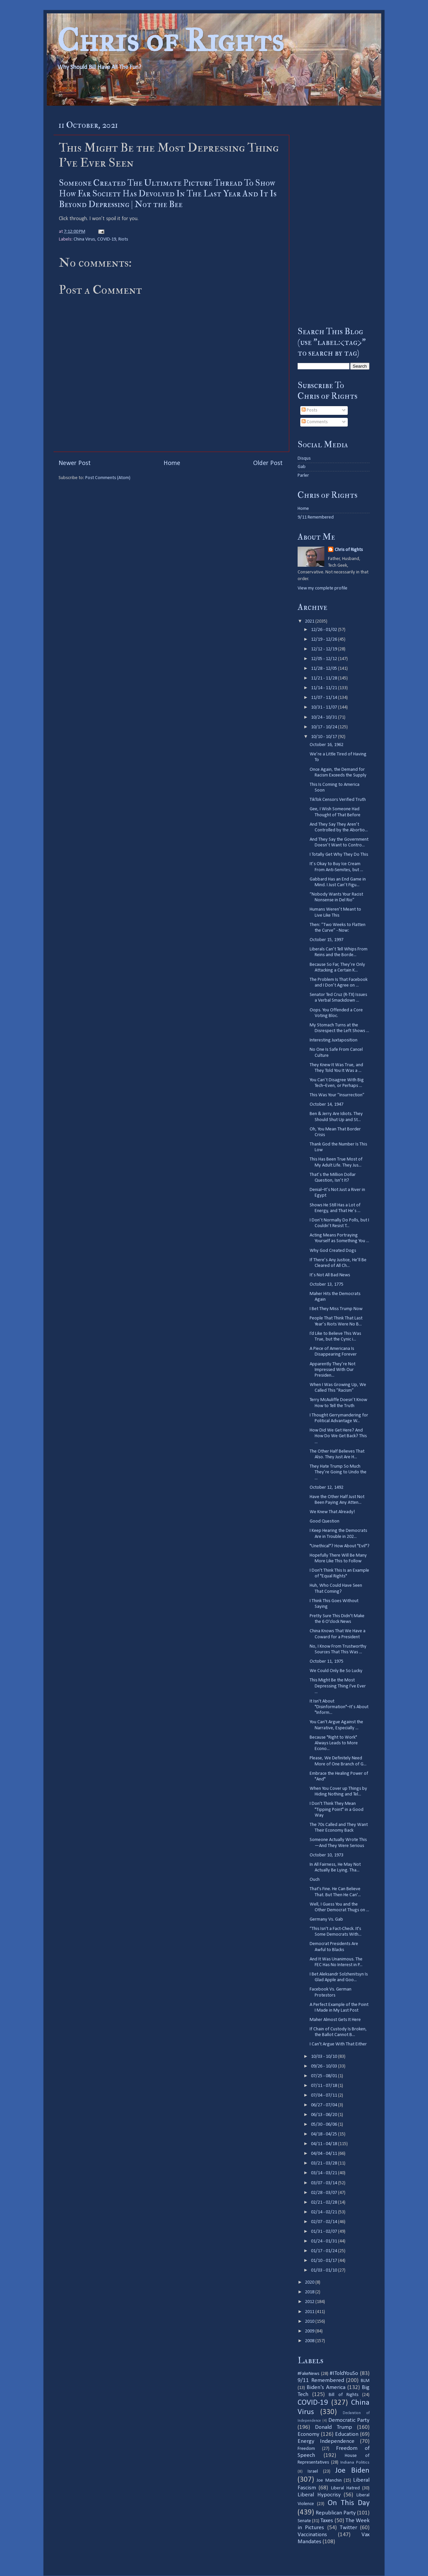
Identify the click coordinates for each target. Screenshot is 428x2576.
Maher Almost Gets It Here (335, 2019)
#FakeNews (308, 2373)
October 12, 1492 (326, 1487)
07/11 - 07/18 (324, 2085)
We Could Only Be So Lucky (336, 1670)
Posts (309, 410)
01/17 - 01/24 (324, 2250)
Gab (302, 466)
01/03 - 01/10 (324, 2270)
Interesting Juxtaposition (333, 1040)
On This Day (349, 2503)
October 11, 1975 (326, 1661)
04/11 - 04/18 (324, 2143)
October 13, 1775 (326, 1284)
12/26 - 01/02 (324, 629)
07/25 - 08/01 (324, 2076)
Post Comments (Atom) (107, 477)
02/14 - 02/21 (324, 2212)
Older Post (268, 463)
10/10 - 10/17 (324, 736)
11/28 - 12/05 (324, 668)
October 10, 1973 (326, 1855)
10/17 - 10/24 (324, 727)
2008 (310, 2340)
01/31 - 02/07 (324, 2231)
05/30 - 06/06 (324, 2124)
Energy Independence (326, 2441)
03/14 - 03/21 (324, 2173)
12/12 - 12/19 (324, 649)
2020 (310, 2282)
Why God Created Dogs (333, 1250)
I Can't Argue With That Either (338, 2044)
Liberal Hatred (345, 2488)
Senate (304, 2520)
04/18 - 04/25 (324, 2134)
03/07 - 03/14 (324, 2183)
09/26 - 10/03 (324, 2066)
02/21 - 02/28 (324, 2202)
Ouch (315, 1879)
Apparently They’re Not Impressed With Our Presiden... (332, 1370)
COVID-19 (106, 239)
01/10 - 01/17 (324, 2260)
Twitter (348, 2528)
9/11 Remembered (316, 517)
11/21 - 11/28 (324, 678)
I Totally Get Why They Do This (339, 854)
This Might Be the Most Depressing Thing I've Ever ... (338, 1686)
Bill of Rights (343, 2394)
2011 (310, 2311)
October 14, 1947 (326, 1104)
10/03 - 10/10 (324, 2056)
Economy (308, 2434)
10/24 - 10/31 (324, 717)
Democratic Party (348, 2420)
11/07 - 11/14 (324, 697)
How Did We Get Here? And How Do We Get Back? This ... (338, 1436)
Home (172, 463)
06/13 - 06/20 (324, 2114)
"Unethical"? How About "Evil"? (339, 1546)
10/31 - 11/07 (324, 707)
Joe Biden (352, 2471)
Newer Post (75, 463)
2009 (310, 2331)
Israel (313, 2471)
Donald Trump (333, 2427)
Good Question (324, 1521)
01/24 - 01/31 (324, 2241)
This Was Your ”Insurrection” (337, 1095)
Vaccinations (312, 2535)
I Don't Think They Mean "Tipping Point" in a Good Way (336, 1809)
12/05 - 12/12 (324, 658)
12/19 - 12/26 (324, 639)
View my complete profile (322, 588)
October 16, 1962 (326, 744)
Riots (123, 239)
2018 (310, 2292)
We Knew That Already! (332, 1511)
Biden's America (326, 2387)
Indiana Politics (354, 2462)
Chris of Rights (170, 40)
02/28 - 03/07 (324, 2192)
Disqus (304, 458)
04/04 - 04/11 (324, 2153)
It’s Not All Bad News (330, 1275)
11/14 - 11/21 (324, 688)
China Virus (84, 239)
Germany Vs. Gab (326, 1919)
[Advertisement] (333, 215)
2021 (310, 621)
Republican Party (336, 2513)
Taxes (326, 2520)
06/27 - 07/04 (324, 2105)
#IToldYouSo (344, 2373)
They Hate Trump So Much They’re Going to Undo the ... (338, 1472)
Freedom (306, 2448)
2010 (310, 2321)
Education (346, 2434)
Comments (315, 422)
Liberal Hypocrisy (319, 2495)
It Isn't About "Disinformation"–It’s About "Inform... (339, 1707)
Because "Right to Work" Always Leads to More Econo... (334, 1743)
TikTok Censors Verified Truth (338, 799)
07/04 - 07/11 (324, 2095)
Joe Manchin (329, 2480)
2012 (310, 2301)
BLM (365, 2380)
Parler (303, 475)
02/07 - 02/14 (324, 2221)
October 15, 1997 (326, 939)
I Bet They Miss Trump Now (336, 1308)
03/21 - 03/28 (324, 2163)
